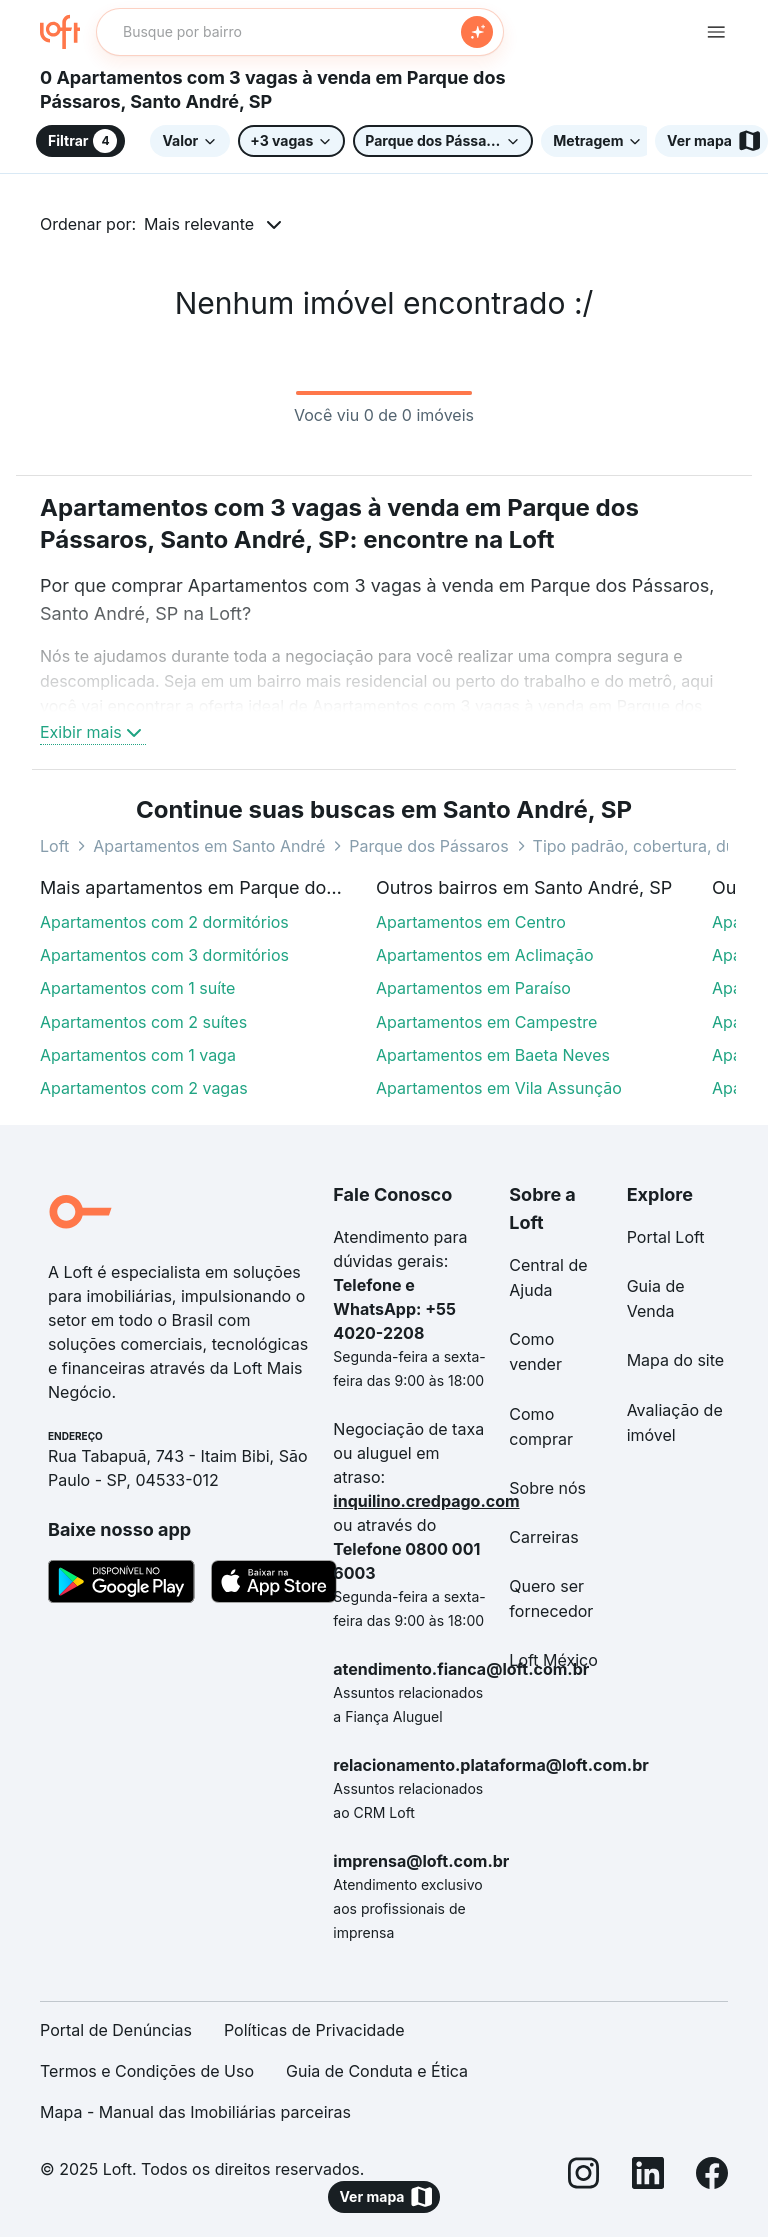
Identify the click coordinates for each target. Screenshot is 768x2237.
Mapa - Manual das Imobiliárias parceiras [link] (195, 2112)
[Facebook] (712, 2176)
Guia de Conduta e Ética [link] (377, 2071)
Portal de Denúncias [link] (116, 2030)
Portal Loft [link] (666, 1237)
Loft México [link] (553, 1660)
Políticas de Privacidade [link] (314, 2030)
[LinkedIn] (648, 2176)
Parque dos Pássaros (428, 846)
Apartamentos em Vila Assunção (499, 1088)
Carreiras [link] (543, 1537)
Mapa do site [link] (676, 1360)
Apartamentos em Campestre (486, 1022)
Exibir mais (93, 732)
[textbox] (300, 32)
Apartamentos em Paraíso (473, 988)
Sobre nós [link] (547, 1488)
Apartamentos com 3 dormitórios (164, 955)
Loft (54, 846)
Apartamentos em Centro (471, 922)
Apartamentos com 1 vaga (138, 1055)
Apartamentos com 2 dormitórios (164, 922)
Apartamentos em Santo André (209, 846)
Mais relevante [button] (199, 224)
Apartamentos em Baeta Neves (493, 1055)
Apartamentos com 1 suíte (137, 988)
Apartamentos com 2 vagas (144, 1088)
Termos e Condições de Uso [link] (147, 2071)
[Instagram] (584, 2176)
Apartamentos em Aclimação (485, 955)
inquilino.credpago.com (426, 1501)
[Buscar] (477, 32)
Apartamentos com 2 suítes (143, 1022)
